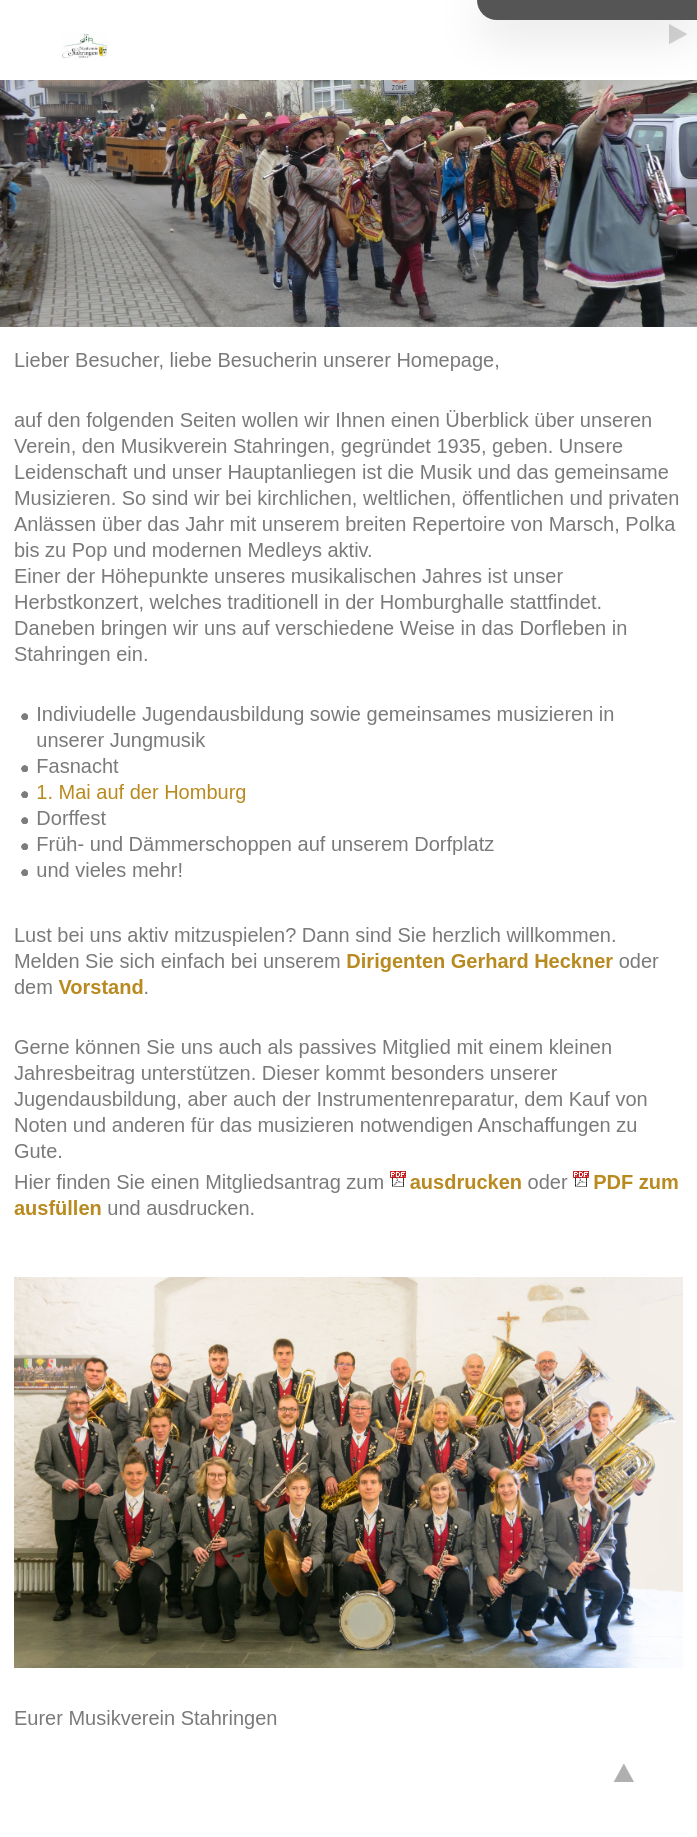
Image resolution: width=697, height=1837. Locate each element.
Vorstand (100, 987)
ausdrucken (466, 1182)
